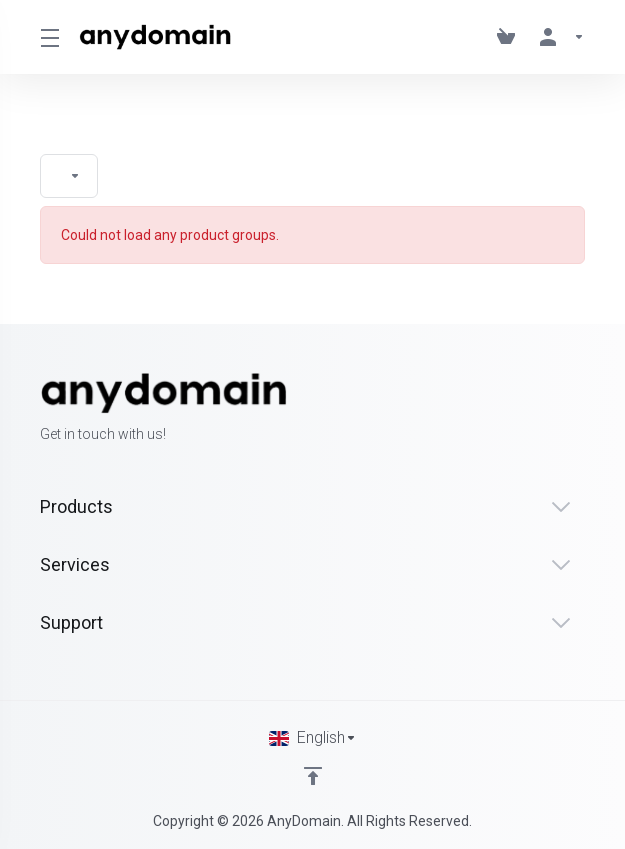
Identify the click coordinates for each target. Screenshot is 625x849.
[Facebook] (521, 409)
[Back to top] (313, 776)
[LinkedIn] (585, 409)
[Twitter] (553, 409)
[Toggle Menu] (47, 37)
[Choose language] (313, 738)
